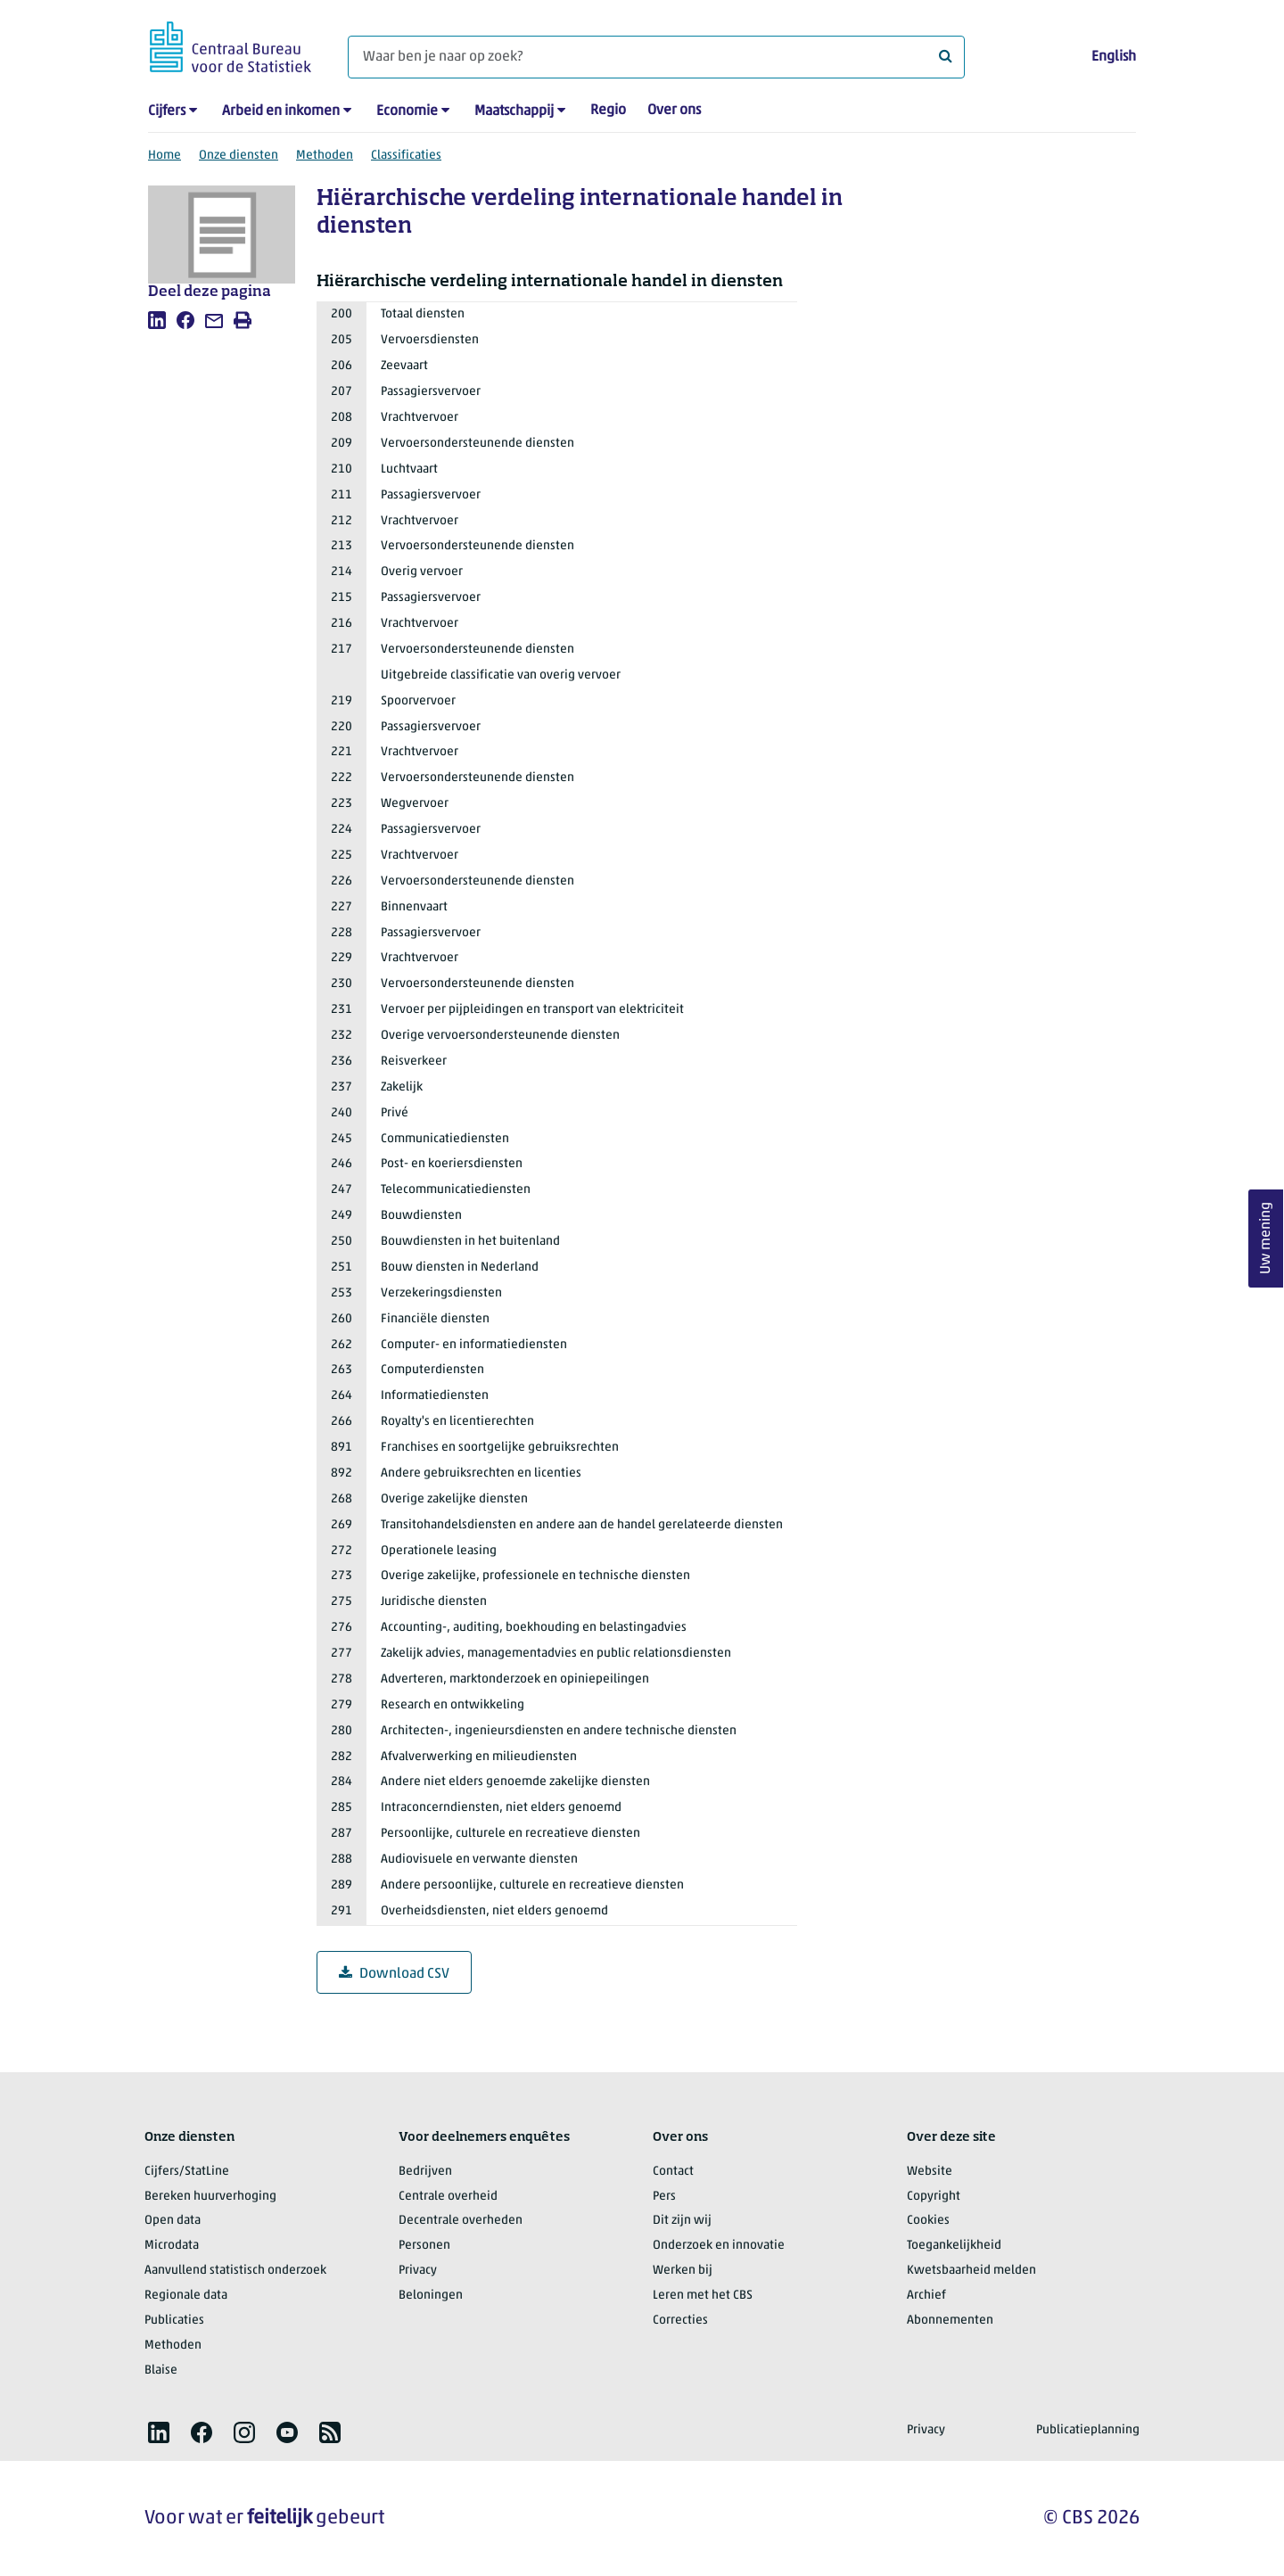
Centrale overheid (448, 2196)
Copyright (933, 2196)
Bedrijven (425, 2171)
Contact (673, 2171)
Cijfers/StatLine (186, 2171)
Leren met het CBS (703, 2295)
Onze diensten (238, 155)
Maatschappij (514, 111)
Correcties (680, 2320)
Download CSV (394, 1973)
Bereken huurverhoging (210, 2196)
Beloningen (431, 2295)
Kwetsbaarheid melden (971, 2270)
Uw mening (1266, 1238)
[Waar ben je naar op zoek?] (656, 57)
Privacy (418, 2270)
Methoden (324, 155)
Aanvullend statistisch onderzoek (235, 2270)
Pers (664, 2196)
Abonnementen (950, 2320)
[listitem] (157, 320)
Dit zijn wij (682, 2220)
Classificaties (406, 155)
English (1113, 57)
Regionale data (185, 2295)
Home (164, 155)
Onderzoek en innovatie (719, 2245)
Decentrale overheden (461, 2220)
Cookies (928, 2220)
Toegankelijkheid (954, 2245)
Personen (424, 2245)
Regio (608, 110)
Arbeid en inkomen (281, 111)
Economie (407, 111)
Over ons (674, 110)
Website (929, 2171)
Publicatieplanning (1088, 2430)
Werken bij (682, 2270)
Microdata (171, 2245)
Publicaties (174, 2320)
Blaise (160, 2370)
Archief (926, 2295)
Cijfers (166, 111)
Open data (172, 2220)
